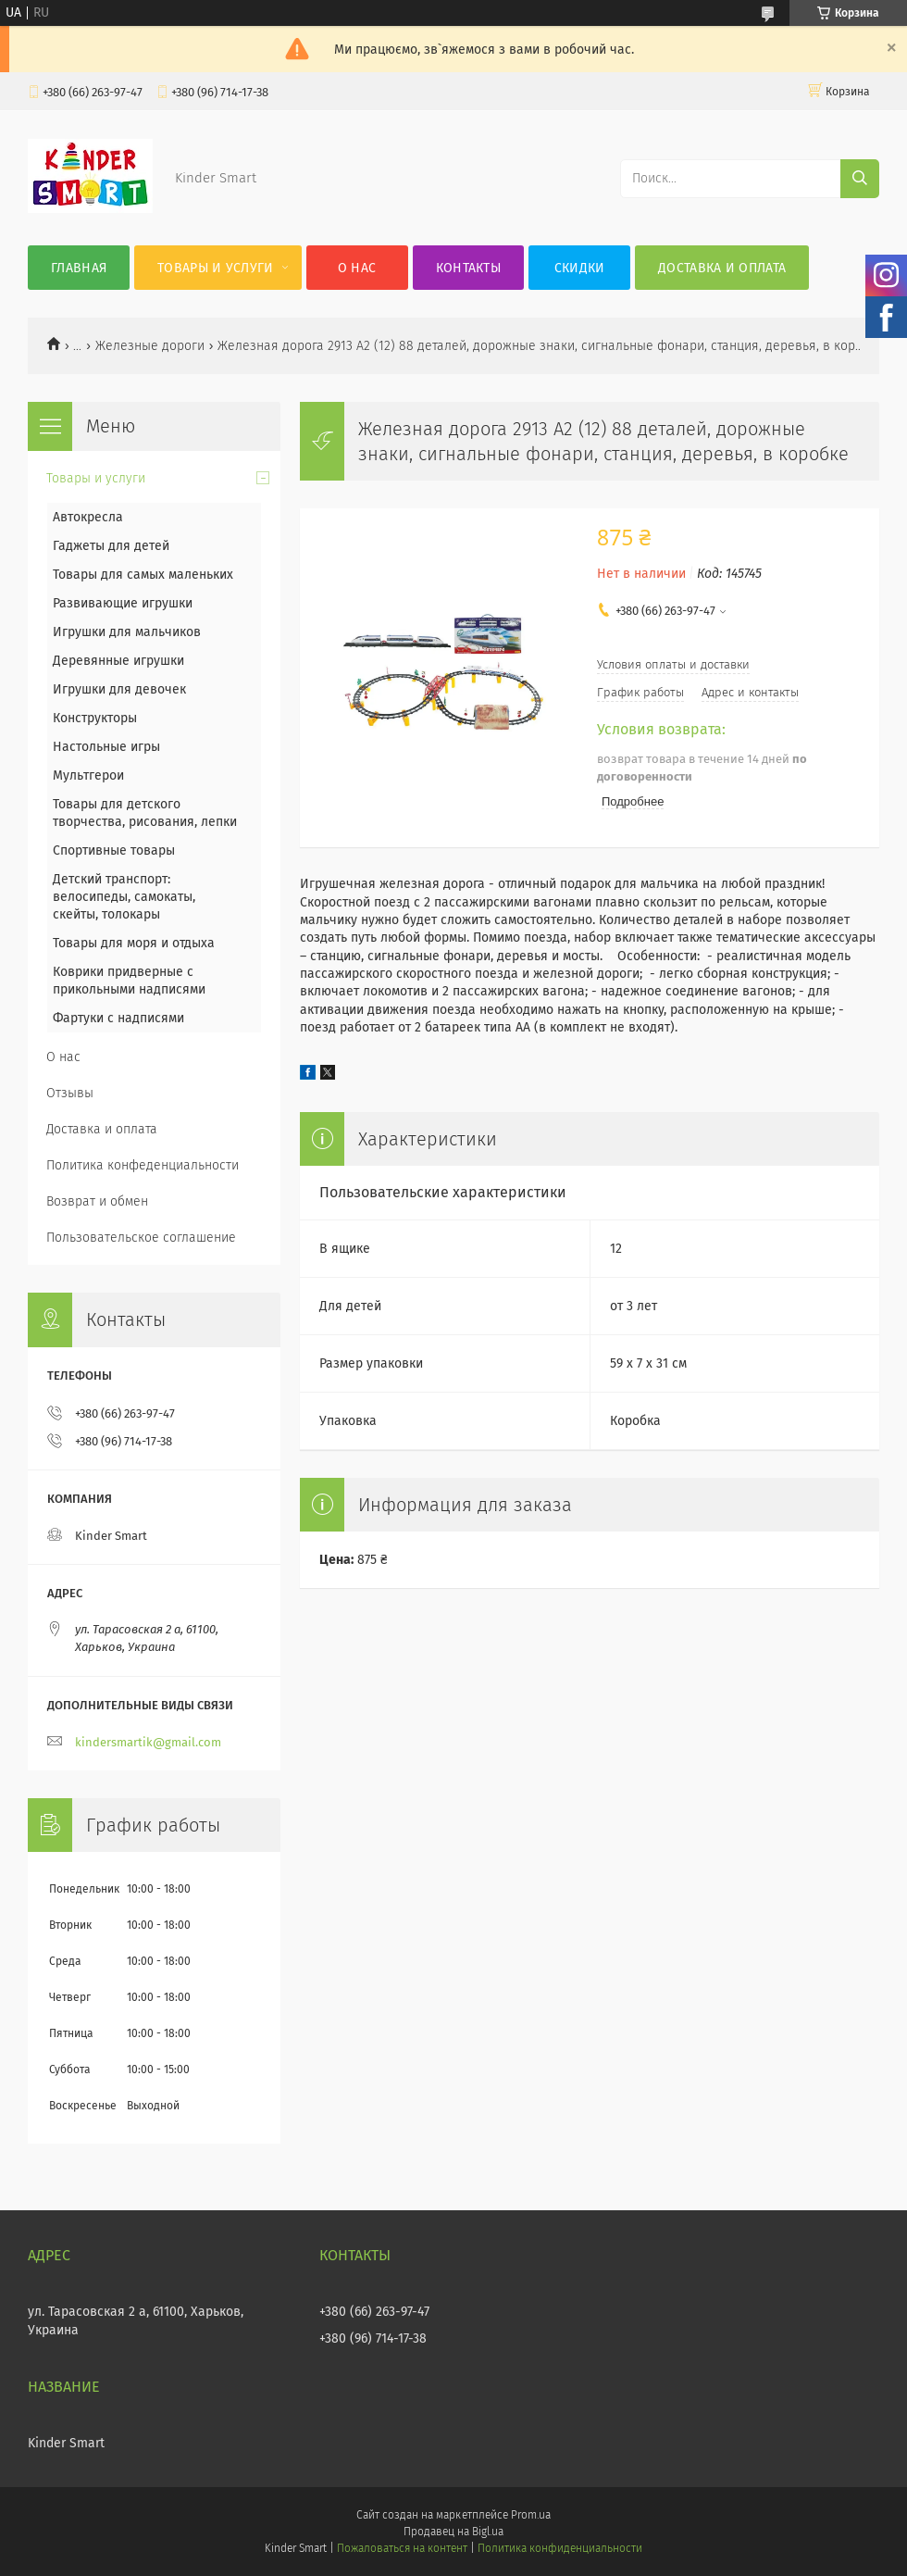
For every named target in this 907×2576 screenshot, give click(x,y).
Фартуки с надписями (118, 1018)
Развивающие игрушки (123, 603)
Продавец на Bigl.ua (453, 2531)
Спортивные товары (114, 850)
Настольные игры (106, 747)
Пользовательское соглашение (141, 1237)
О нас (357, 268)
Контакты (468, 268)
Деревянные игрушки (118, 661)
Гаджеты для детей (111, 546)
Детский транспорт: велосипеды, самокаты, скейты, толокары (124, 896)
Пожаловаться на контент (402, 2548)
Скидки (579, 268)
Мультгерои (88, 775)
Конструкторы (95, 718)
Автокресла (88, 517)
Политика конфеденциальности (142, 1165)
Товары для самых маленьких (143, 574)
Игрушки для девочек (119, 689)
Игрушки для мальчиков (127, 632)
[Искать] (859, 178)
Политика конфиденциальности (560, 2548)
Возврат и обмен (97, 1201)
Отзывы (69, 1093)
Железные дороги (150, 346)
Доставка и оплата (722, 268)
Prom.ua (531, 2514)
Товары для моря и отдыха (134, 943)
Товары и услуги (215, 268)
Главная (78, 268)
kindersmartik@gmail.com (148, 1742)
